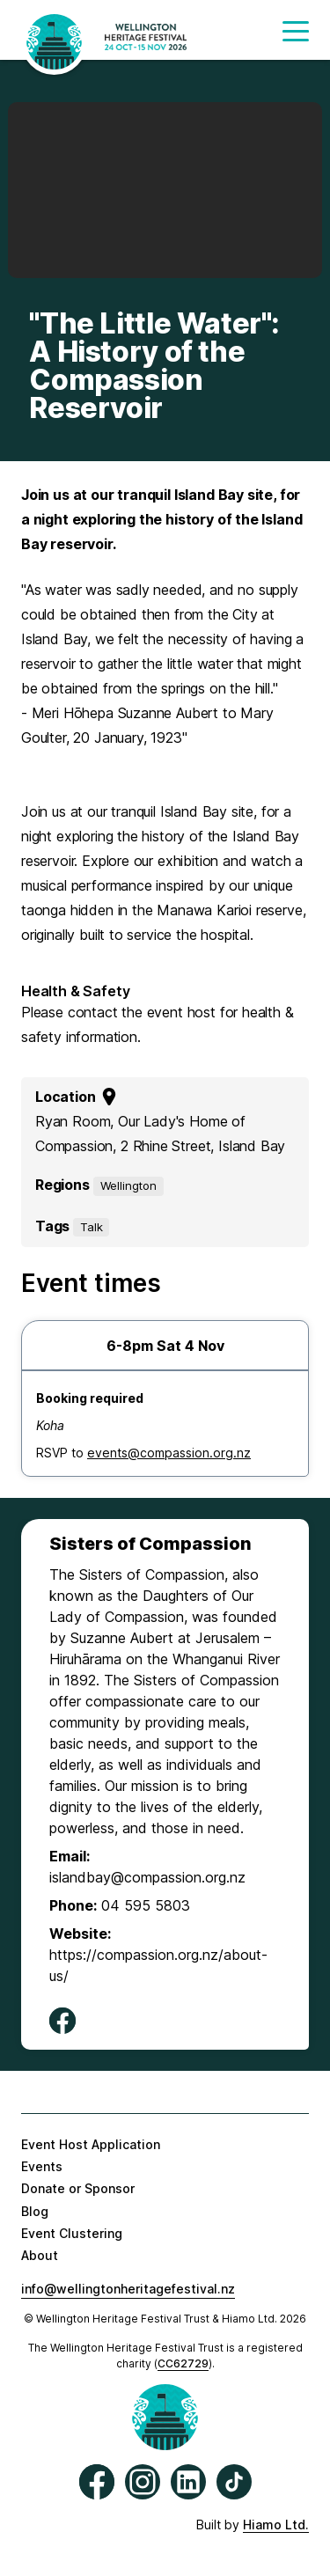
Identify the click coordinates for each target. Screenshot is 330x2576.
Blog (34, 2211)
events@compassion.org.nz (169, 1452)
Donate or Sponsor (78, 2188)
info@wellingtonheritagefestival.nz (128, 2288)
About (39, 2255)
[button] (295, 36)
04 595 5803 (145, 1905)
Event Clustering (71, 2233)
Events (41, 2166)
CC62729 (183, 2363)
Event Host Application (90, 2144)
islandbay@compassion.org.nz (147, 1877)
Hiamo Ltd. (276, 2524)
